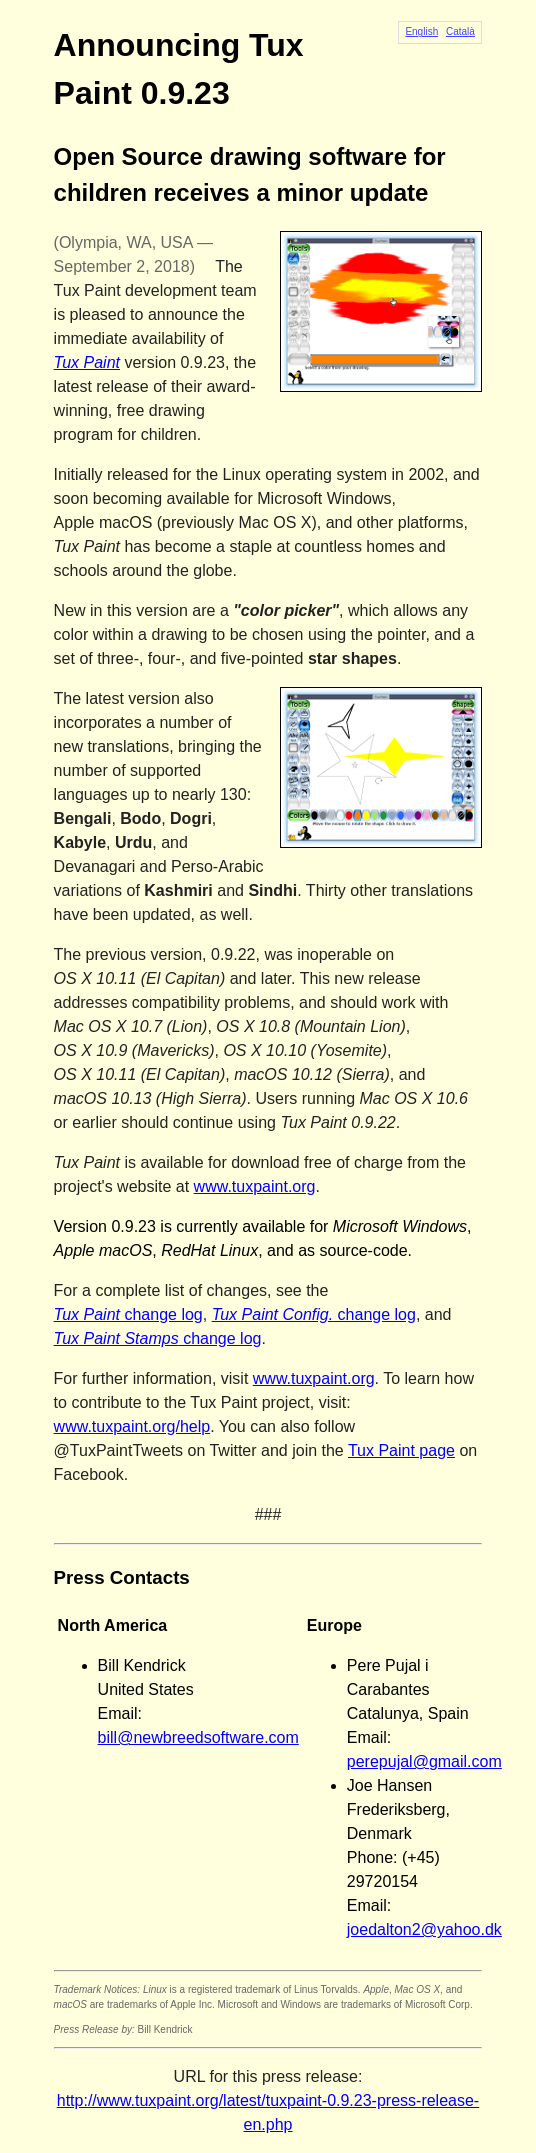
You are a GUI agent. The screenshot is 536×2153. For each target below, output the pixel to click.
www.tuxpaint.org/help (132, 1426)
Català (460, 31)
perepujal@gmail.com (424, 1761)
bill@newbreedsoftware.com (198, 1737)
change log (128, 1314)
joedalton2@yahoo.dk (424, 1929)
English (421, 31)
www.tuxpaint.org (255, 1186)
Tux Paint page (401, 1450)
